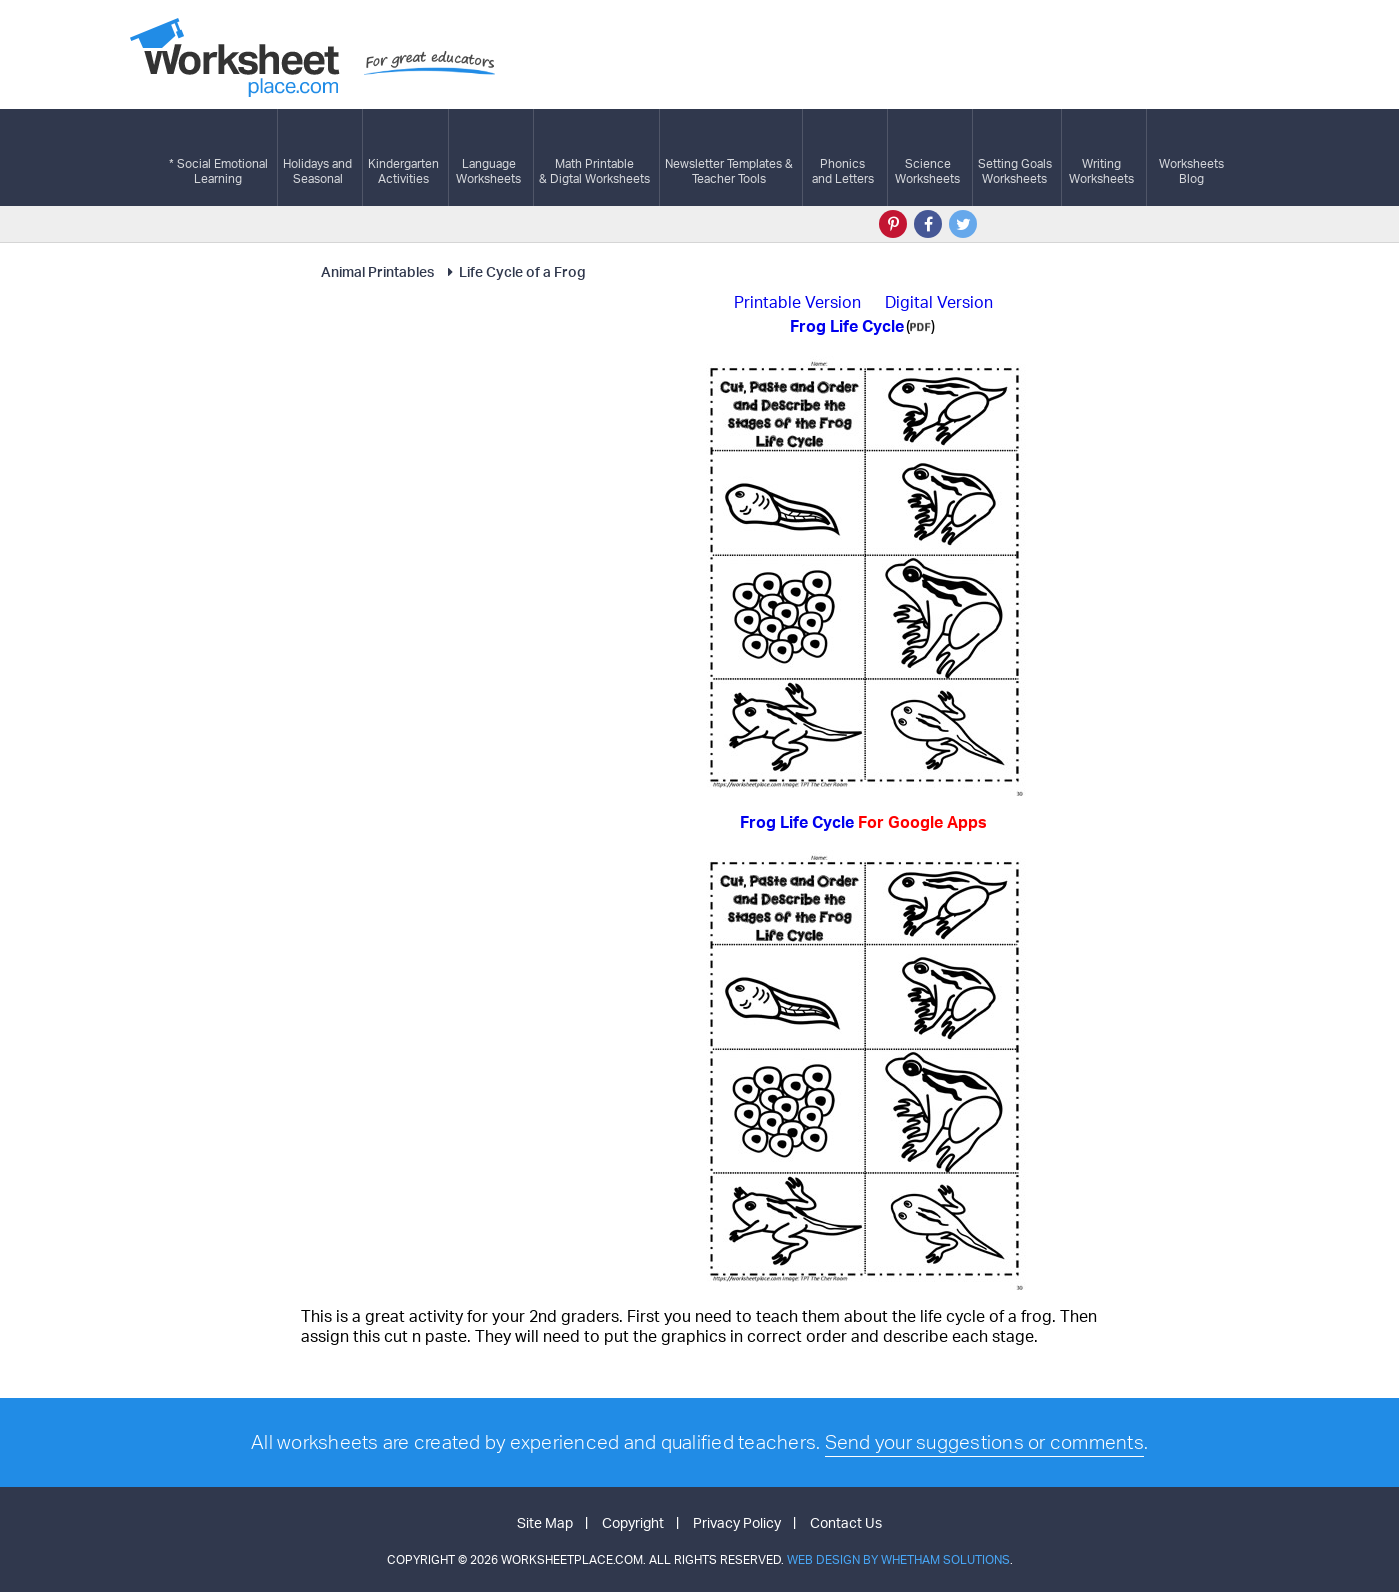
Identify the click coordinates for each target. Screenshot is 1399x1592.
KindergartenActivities (403, 157)
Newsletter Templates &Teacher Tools (729, 157)
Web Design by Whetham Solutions (898, 1559)
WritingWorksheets (1101, 157)
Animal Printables (377, 271)
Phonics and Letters (843, 157)
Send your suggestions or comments (984, 1442)
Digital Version (939, 302)
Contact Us (846, 1522)
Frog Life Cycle (863, 822)
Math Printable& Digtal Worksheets (594, 157)
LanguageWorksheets (488, 157)
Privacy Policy (737, 1522)
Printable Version (797, 302)
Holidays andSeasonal (317, 157)
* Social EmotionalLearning (218, 157)
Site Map (545, 1522)
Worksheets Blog (1191, 157)
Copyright (633, 1522)
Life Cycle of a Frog (513, 271)
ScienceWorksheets (927, 157)
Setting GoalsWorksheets (1015, 157)
